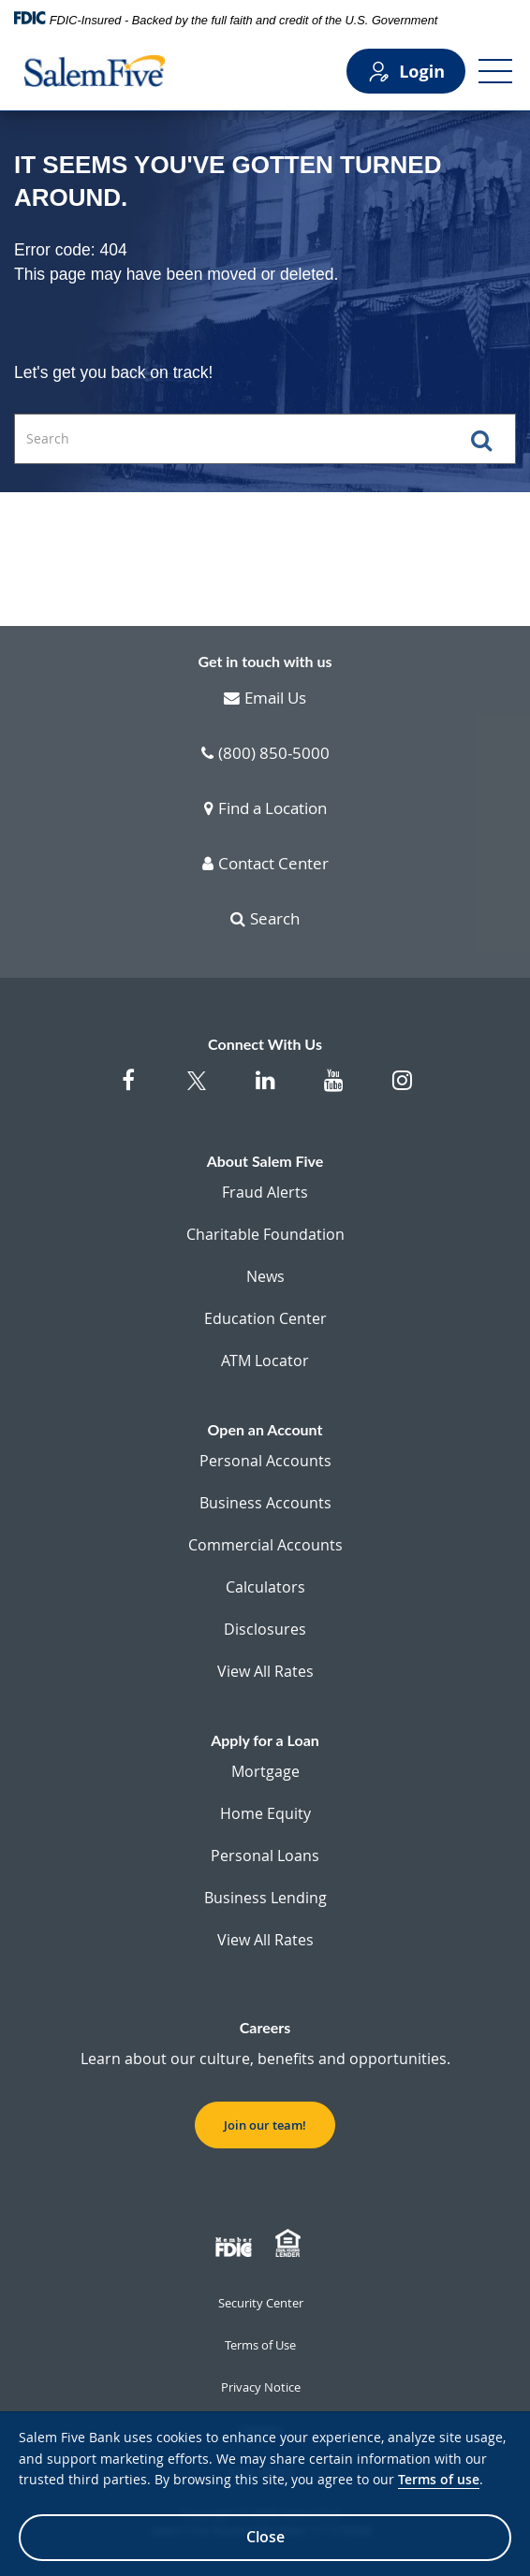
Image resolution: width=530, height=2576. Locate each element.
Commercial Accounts (265, 1545)
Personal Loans (265, 1855)
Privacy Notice (261, 2387)
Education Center (265, 1318)
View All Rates (265, 1671)
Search (265, 919)
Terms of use (438, 2479)
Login (406, 71)
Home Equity (265, 1813)
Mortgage (265, 1771)
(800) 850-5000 (265, 754)
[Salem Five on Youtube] (334, 1090)
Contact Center (265, 864)
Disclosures (265, 1629)
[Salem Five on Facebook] (129, 1090)
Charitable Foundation (265, 1234)
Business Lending (265, 1897)
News (265, 1276)
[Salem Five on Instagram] (402, 1090)
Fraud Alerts (265, 1192)
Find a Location (265, 809)
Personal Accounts (265, 1460)
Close (265, 2536)
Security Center (260, 2302)
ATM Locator (265, 1360)
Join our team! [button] (265, 2125)
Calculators (265, 1587)
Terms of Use (260, 2344)
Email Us (265, 699)
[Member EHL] (290, 2243)
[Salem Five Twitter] (197, 1092)
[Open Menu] (495, 71)
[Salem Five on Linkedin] (265, 1090)
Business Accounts (265, 1502)
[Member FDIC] (236, 2243)
